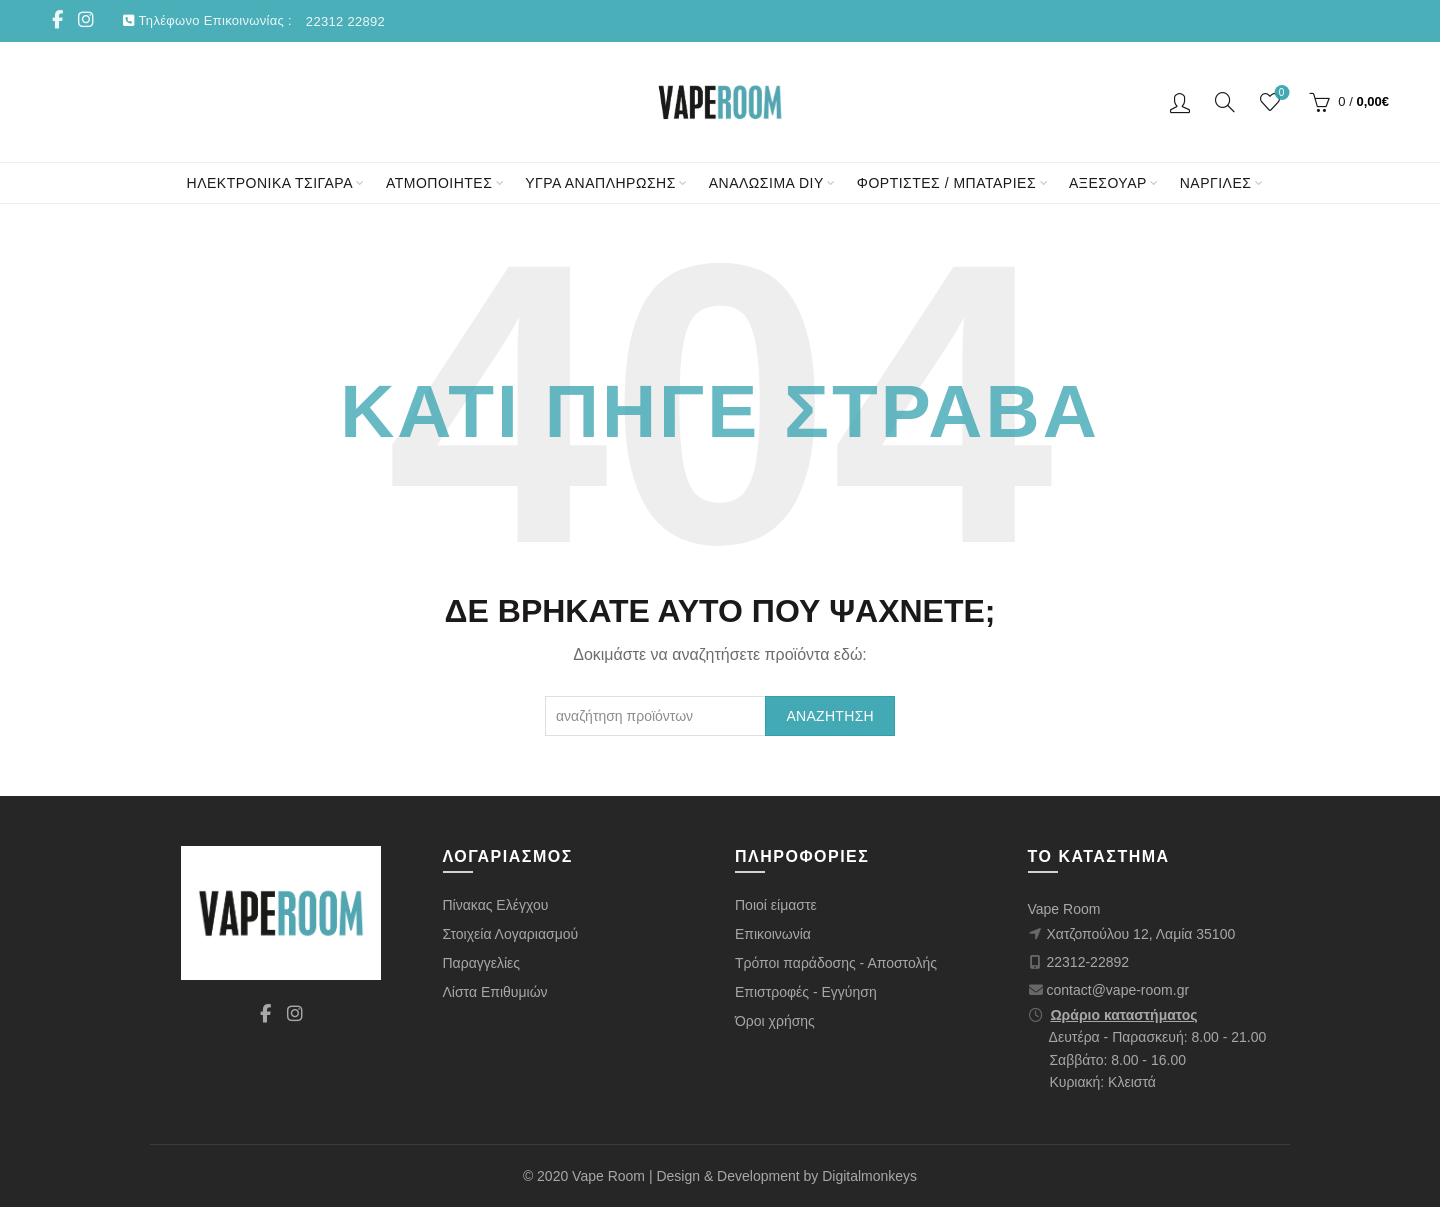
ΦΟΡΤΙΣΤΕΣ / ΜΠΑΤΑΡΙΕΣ (946, 183)
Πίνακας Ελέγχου (496, 905)
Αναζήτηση (830, 716)
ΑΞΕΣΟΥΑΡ (1108, 183)
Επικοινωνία (773, 934)
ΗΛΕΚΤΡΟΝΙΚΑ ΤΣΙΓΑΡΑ (270, 183)
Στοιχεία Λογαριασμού (511, 934)
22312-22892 (1088, 962)
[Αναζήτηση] (1225, 102)
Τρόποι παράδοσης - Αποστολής (836, 963)
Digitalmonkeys (869, 1176)
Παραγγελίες (482, 963)
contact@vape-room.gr (1118, 990)
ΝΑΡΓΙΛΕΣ (1216, 183)
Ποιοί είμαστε (776, 905)
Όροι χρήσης (775, 1021)
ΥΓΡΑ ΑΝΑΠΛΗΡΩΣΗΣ (600, 183)
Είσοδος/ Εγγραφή (1180, 102)
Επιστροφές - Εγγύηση (806, 992)
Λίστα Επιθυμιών (495, 992)
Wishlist (1279, 93)
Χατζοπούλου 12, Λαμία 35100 (1141, 934)
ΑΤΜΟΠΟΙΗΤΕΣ (439, 183)
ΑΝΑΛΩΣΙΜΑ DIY (766, 183)
